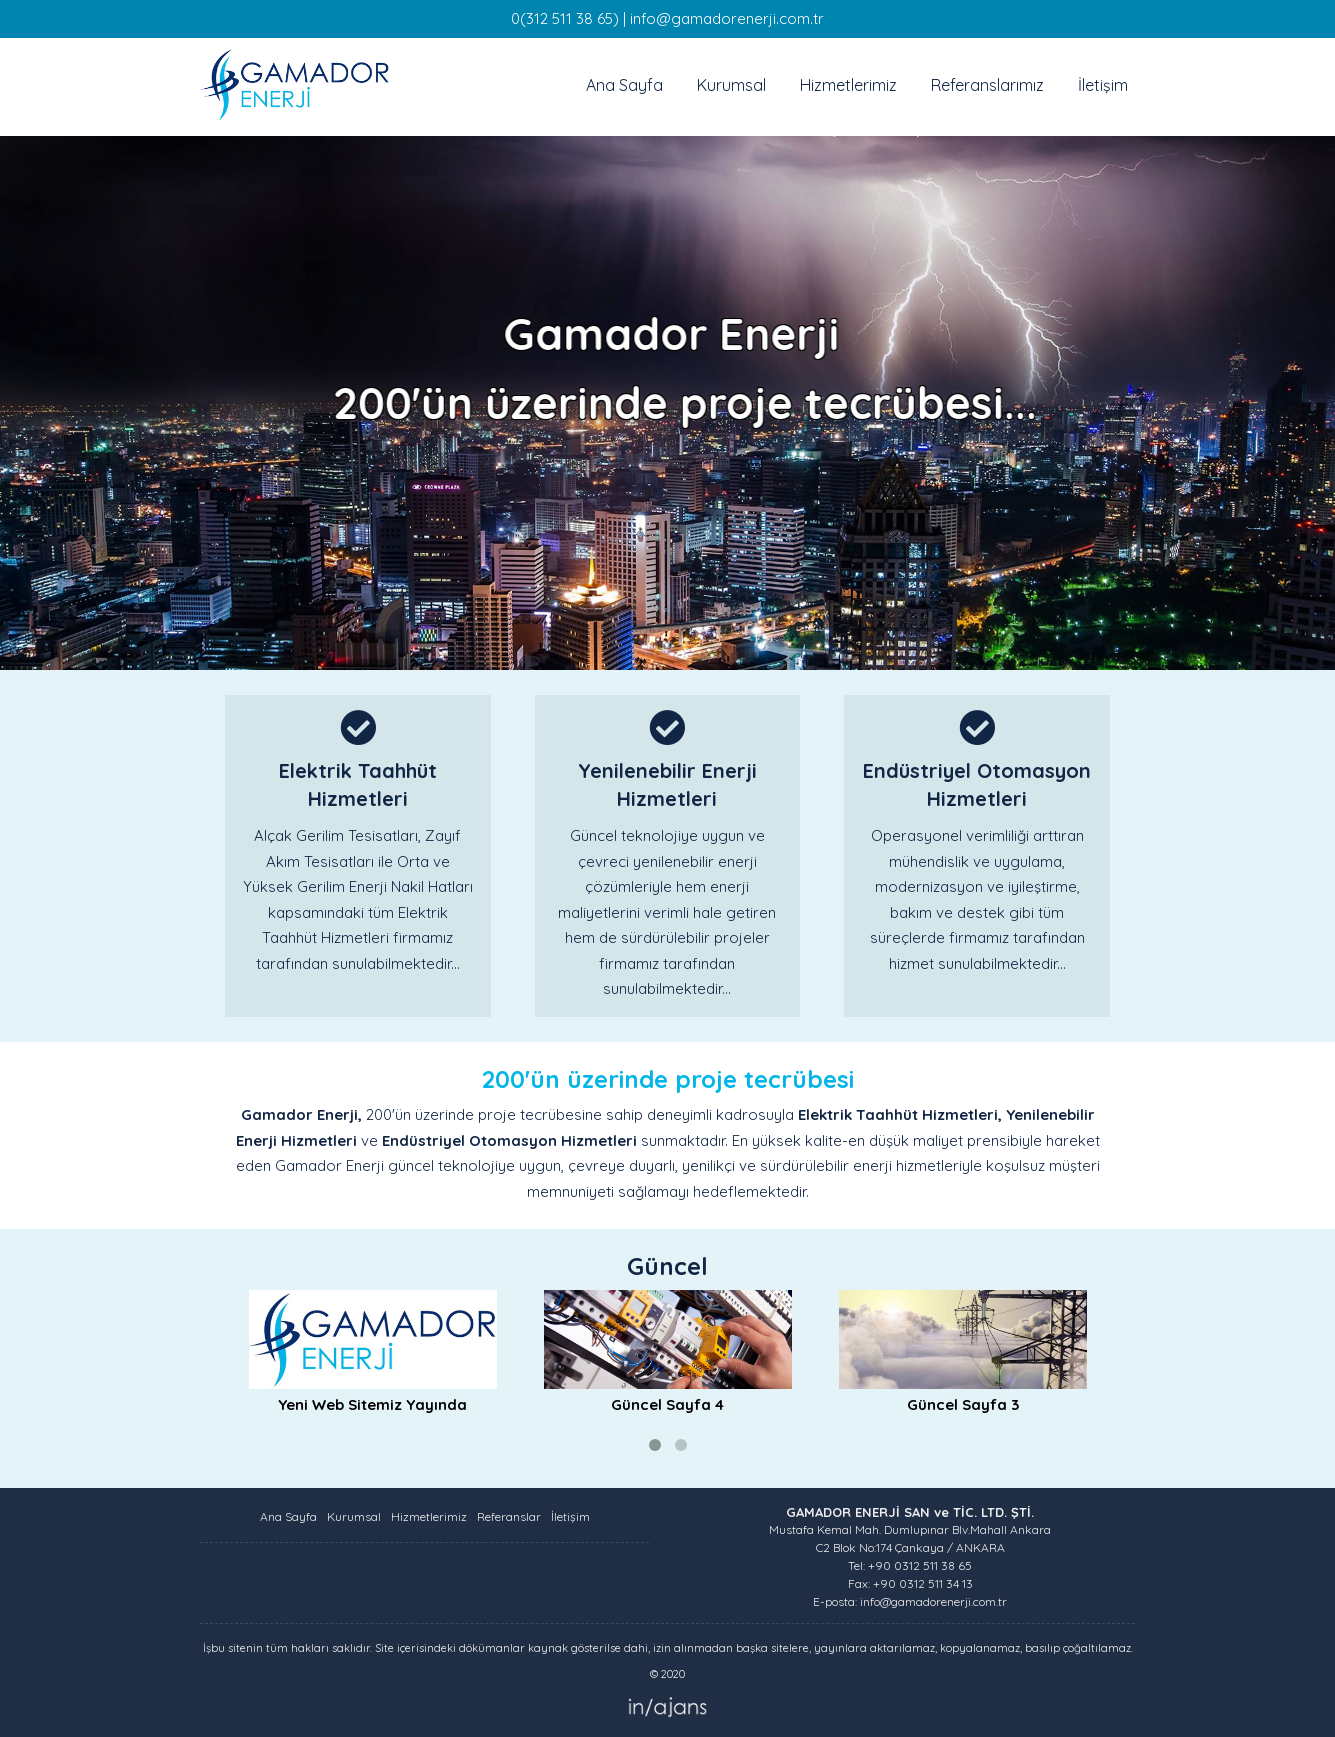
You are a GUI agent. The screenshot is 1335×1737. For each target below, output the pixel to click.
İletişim (1103, 85)
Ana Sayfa (624, 85)
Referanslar (509, 1516)
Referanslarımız (987, 85)
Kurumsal (731, 85)
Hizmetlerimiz (848, 85)
